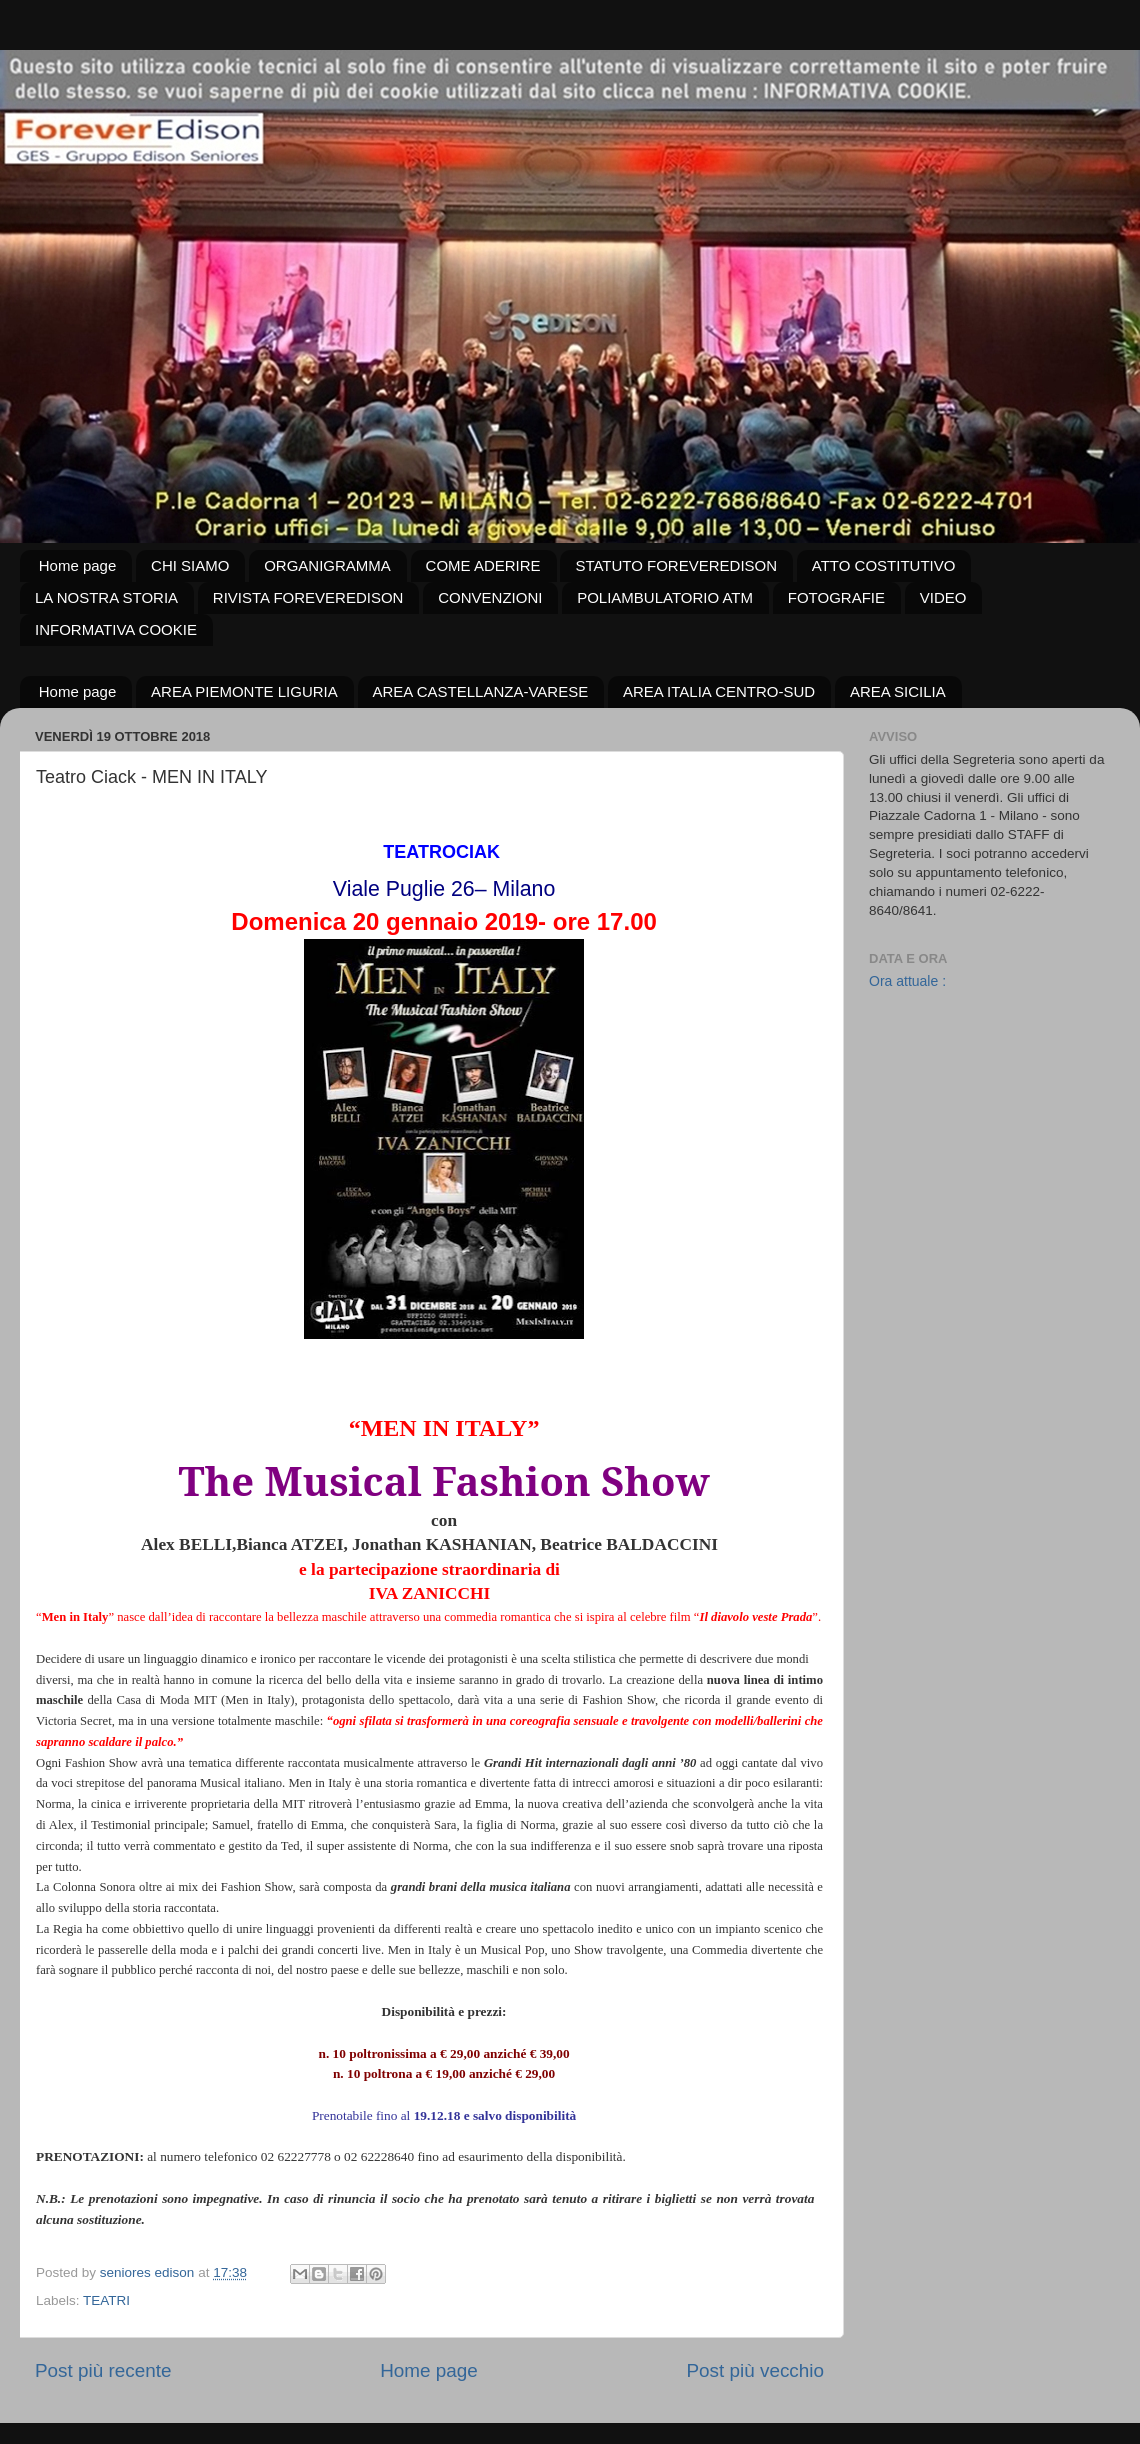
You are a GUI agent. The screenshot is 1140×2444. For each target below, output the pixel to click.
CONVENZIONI (490, 597)
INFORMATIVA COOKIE (116, 629)
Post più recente (103, 2370)
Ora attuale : (907, 981)
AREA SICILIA (898, 691)
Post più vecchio (755, 2370)
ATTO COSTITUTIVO (884, 565)
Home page (78, 565)
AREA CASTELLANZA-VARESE (481, 691)
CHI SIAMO (190, 565)
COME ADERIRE (483, 565)
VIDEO (943, 597)
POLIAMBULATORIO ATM (665, 597)
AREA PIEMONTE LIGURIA (244, 691)
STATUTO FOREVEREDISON (676, 565)
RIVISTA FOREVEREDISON (308, 597)
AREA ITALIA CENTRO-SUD (719, 691)
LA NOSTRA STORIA (106, 597)
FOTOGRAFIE (836, 597)
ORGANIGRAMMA (327, 565)
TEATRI (106, 2300)
